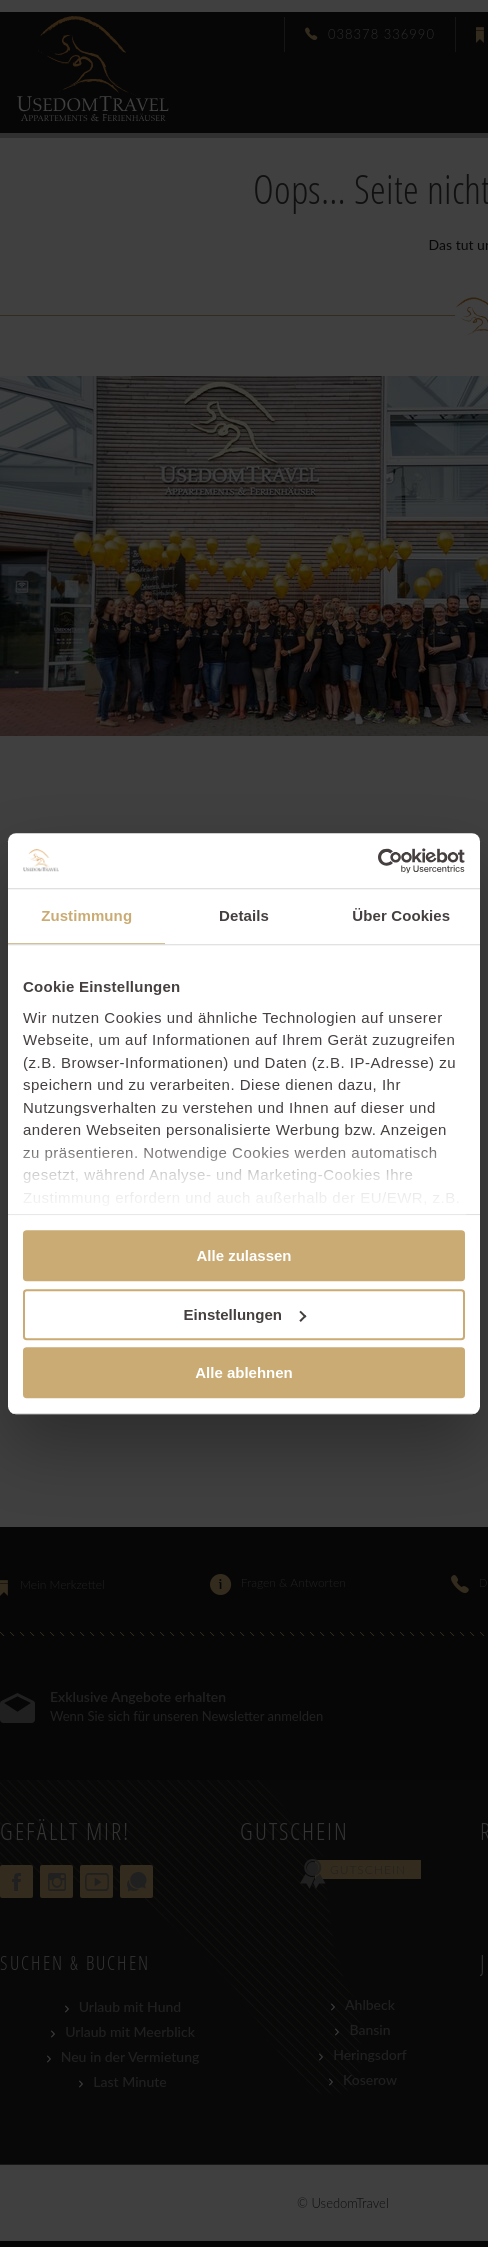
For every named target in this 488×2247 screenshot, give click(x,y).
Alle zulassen (243, 1255)
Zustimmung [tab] (86, 915)
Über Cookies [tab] (401, 915)
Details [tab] (244, 915)
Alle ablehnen (244, 1372)
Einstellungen (245, 1314)
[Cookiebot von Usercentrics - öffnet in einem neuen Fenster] (377, 861)
